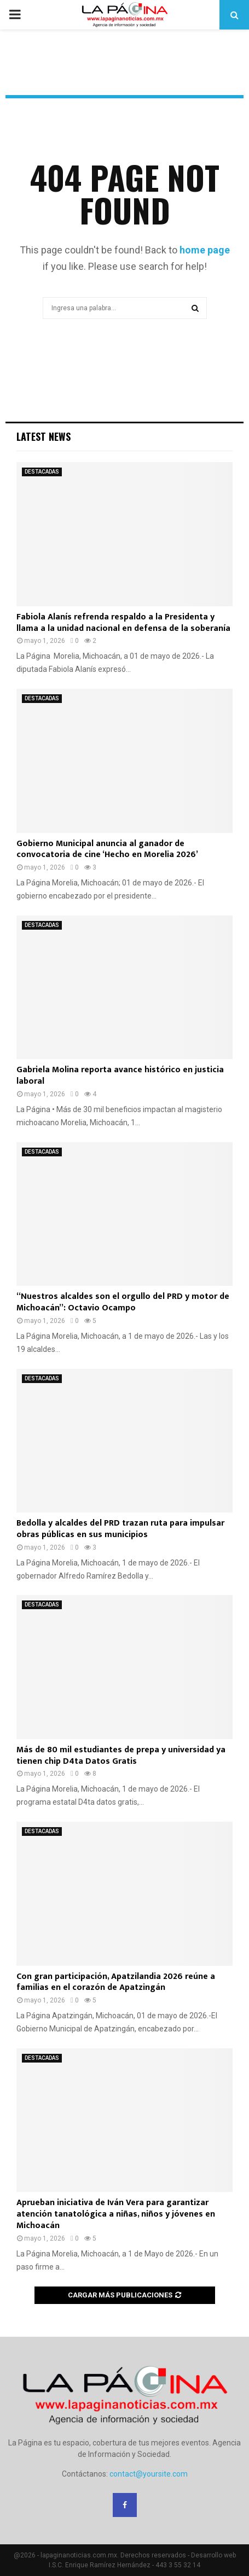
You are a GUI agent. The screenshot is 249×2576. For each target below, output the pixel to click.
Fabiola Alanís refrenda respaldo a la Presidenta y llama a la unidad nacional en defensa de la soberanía (123, 623)
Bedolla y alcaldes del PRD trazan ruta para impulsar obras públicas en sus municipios (120, 1529)
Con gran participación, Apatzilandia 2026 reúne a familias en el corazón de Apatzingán (115, 1982)
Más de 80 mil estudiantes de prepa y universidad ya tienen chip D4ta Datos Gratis (120, 1755)
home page (204, 250)
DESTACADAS (42, 472)
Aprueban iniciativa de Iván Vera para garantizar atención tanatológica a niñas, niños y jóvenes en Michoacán (115, 2214)
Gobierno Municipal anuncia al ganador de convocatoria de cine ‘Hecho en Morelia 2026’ (107, 849)
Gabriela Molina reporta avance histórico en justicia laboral (120, 1075)
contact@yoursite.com (148, 2473)
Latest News (43, 436)
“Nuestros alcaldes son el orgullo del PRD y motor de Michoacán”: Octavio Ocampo (122, 1302)
